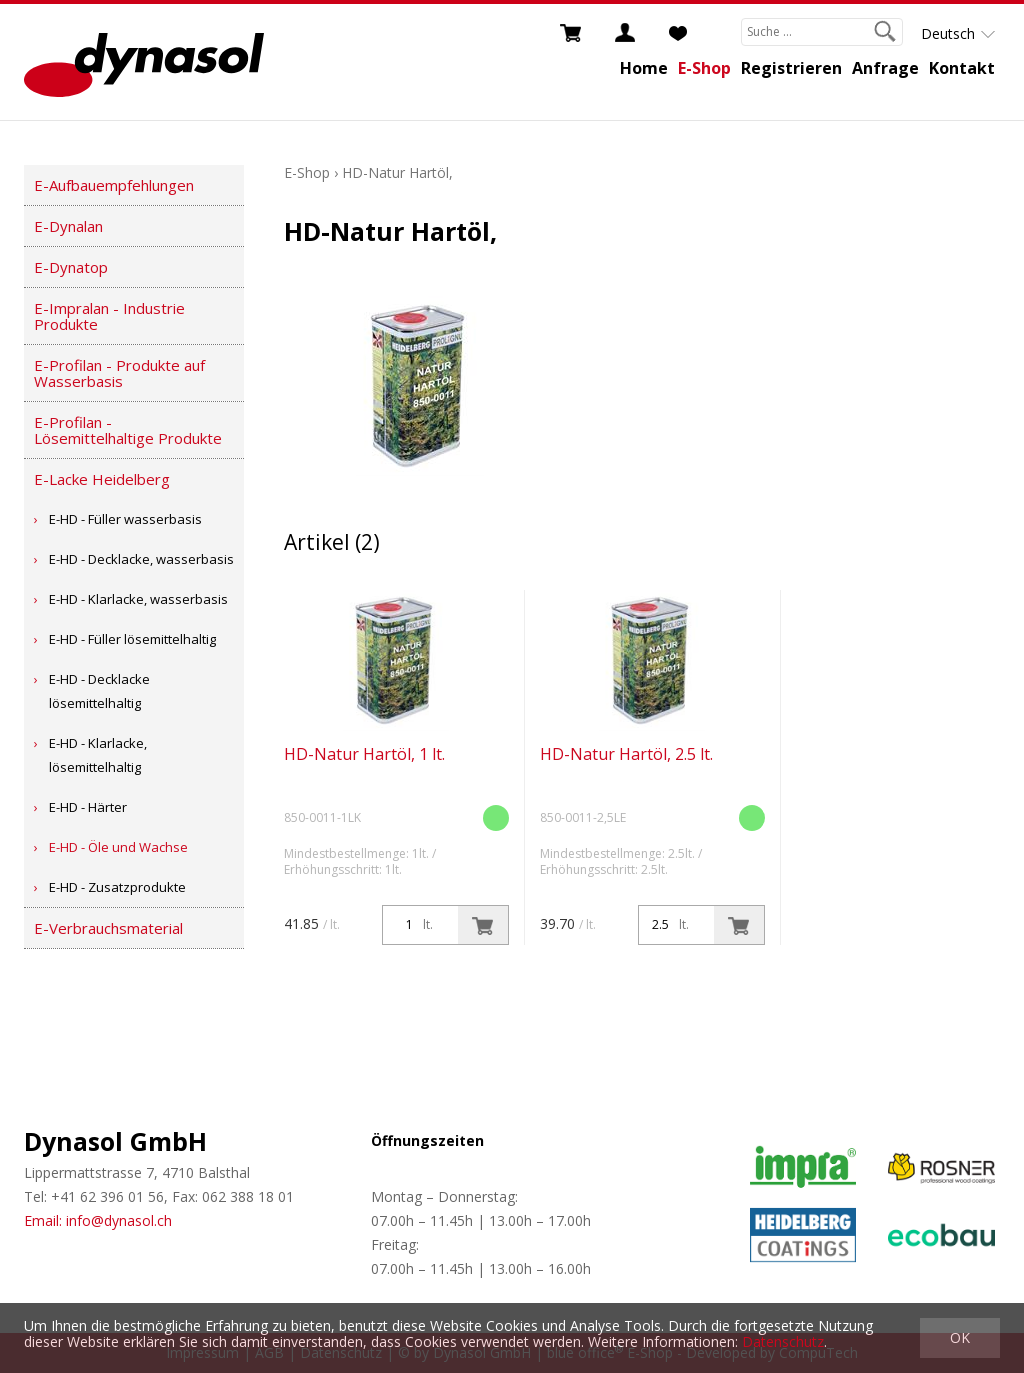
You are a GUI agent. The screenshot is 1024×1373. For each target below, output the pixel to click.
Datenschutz (783, 1341)
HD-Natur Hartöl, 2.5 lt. (626, 754)
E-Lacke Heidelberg (102, 479)
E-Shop (704, 68)
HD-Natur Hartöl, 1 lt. (364, 754)
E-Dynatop (71, 267)
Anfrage (885, 68)
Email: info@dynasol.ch (98, 1220)
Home (644, 68)
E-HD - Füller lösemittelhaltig (132, 639)
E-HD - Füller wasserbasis (125, 519)
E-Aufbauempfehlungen (114, 185)
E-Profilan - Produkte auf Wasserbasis (119, 373)
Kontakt (962, 68)
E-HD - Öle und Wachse (118, 847)
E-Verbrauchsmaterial (108, 928)
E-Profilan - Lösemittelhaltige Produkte (128, 430)
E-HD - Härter (88, 807)
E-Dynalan (68, 226)
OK (960, 1337)
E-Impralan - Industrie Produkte (109, 316)
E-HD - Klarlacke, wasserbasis (138, 599)
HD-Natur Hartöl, (397, 172)
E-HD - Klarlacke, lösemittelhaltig (98, 755)
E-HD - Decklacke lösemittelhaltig (99, 691)
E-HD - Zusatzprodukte (117, 887)
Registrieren (791, 68)
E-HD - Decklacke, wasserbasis (141, 559)
